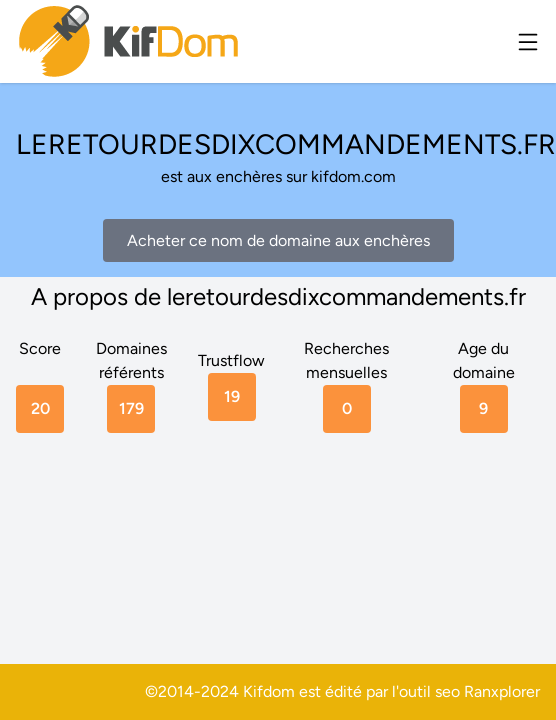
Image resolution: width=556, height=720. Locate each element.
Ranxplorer (502, 691)
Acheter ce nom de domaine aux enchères (278, 240)
